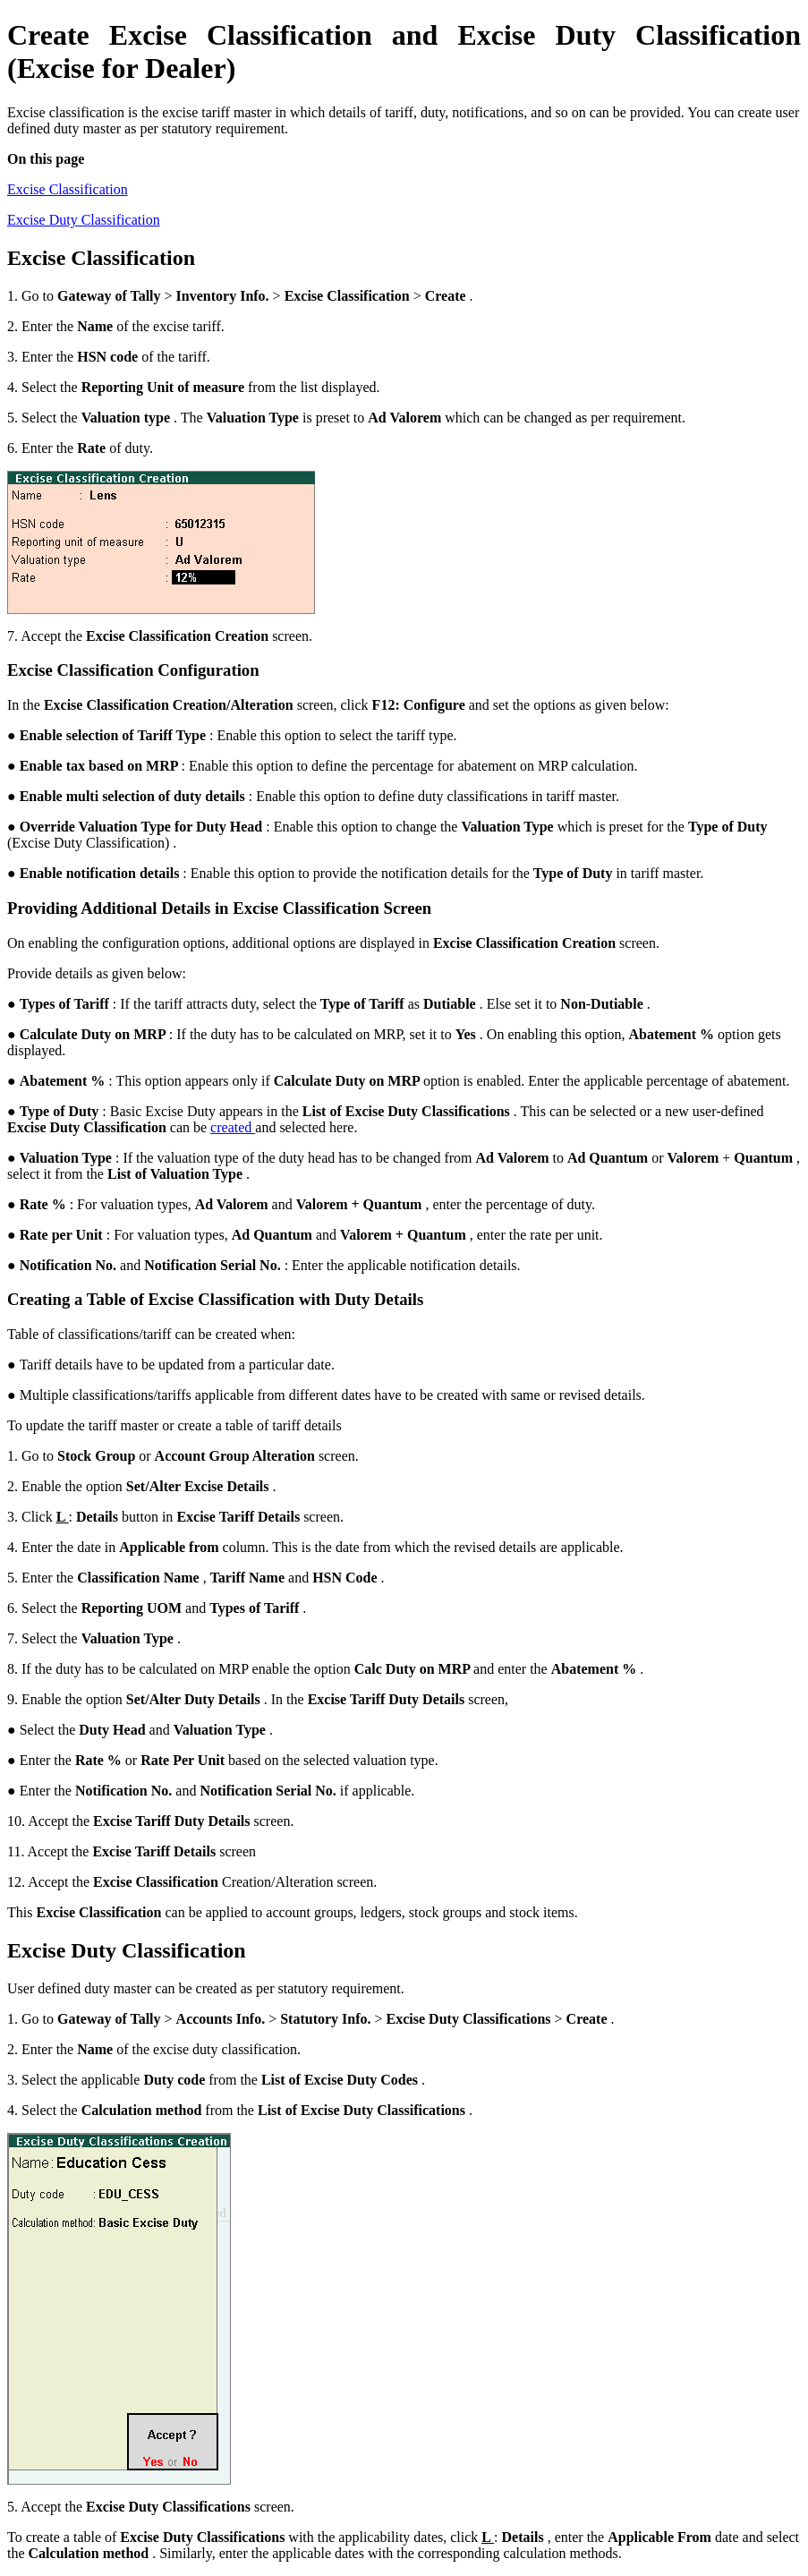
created (232, 1127)
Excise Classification (67, 189)
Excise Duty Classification (83, 219)
